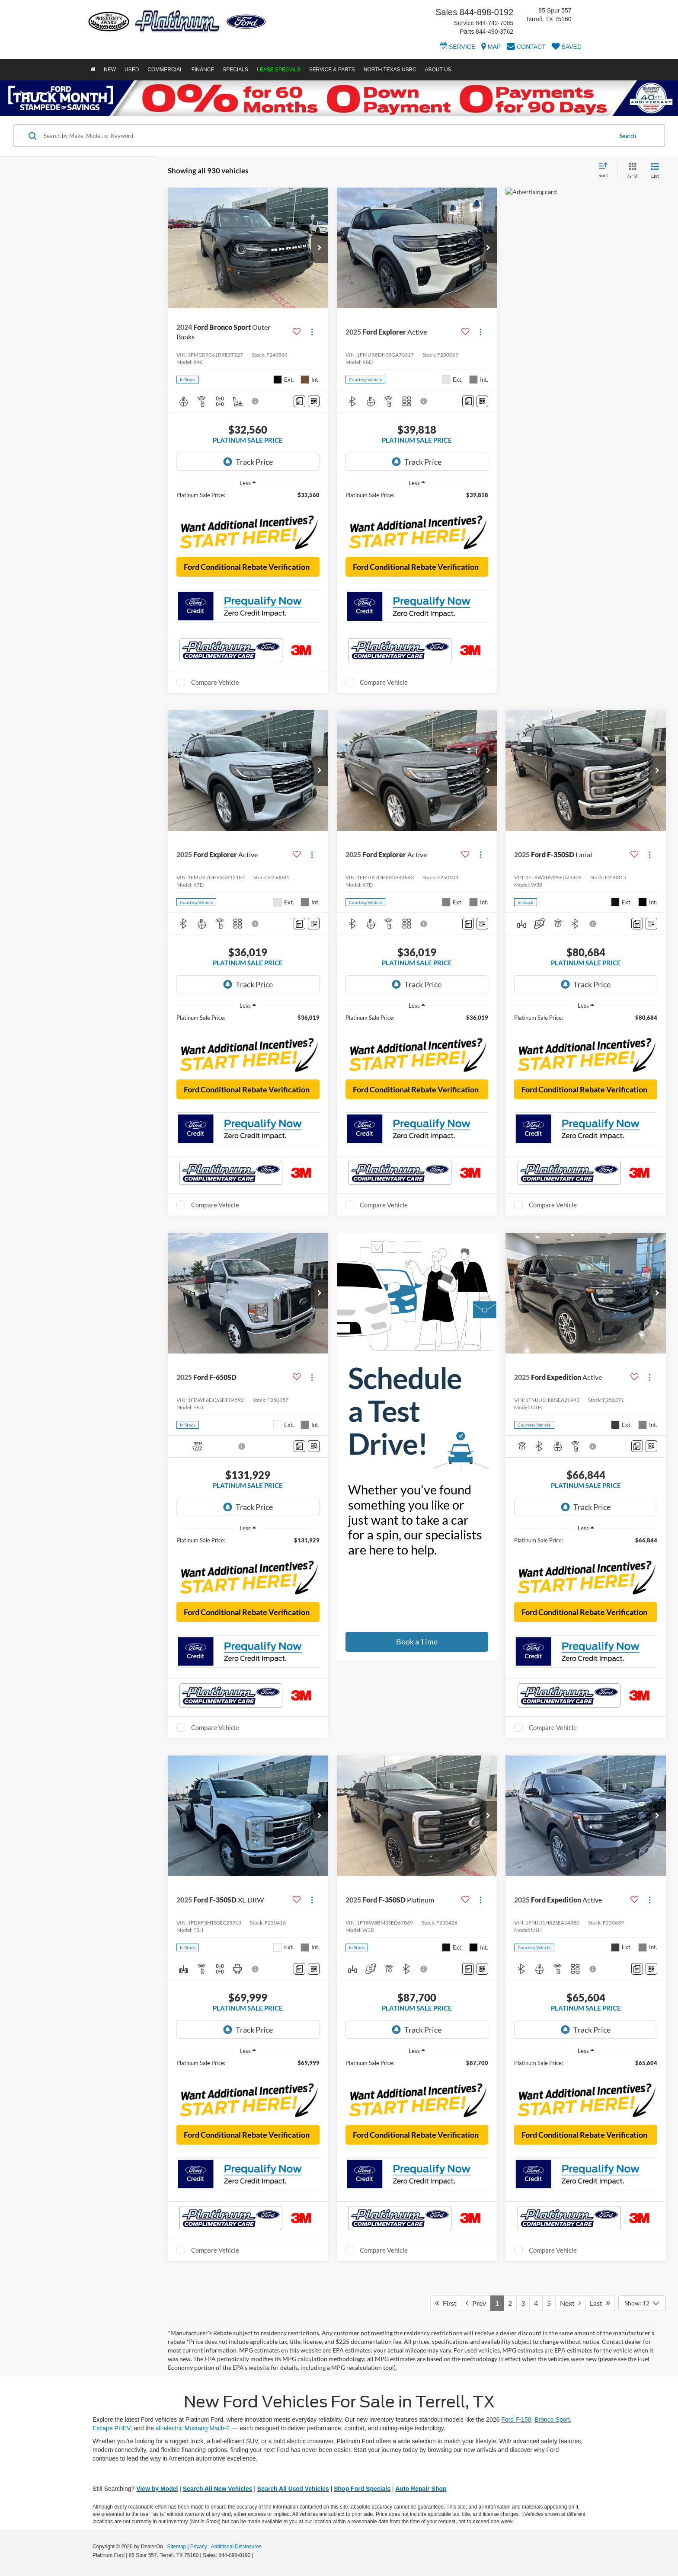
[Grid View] (630, 171)
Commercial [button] (164, 70)
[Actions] (312, 332)
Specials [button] (235, 70)
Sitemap (176, 2547)
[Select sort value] (605, 170)
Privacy (198, 2547)
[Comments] (299, 401)
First (446, 2303)
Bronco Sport (552, 2419)
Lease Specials (279, 70)
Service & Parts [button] (332, 70)
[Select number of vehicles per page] (642, 2303)
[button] (319, 248)
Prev (476, 2303)
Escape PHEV (111, 2428)
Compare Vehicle (215, 682)
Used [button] (132, 70)
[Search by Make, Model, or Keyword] (327, 135)
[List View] (655, 171)
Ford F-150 (516, 2419)
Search (627, 135)
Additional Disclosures (236, 2547)
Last (600, 2303)
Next (570, 2303)
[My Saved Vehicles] (567, 48)
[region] (248, 499)
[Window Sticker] (314, 401)
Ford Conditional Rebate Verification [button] (247, 566)
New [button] (110, 70)
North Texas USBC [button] (390, 70)
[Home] (92, 69)
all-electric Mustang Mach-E (193, 2428)
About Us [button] (438, 70)
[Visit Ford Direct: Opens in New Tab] (257, 2555)
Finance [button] (203, 70)
